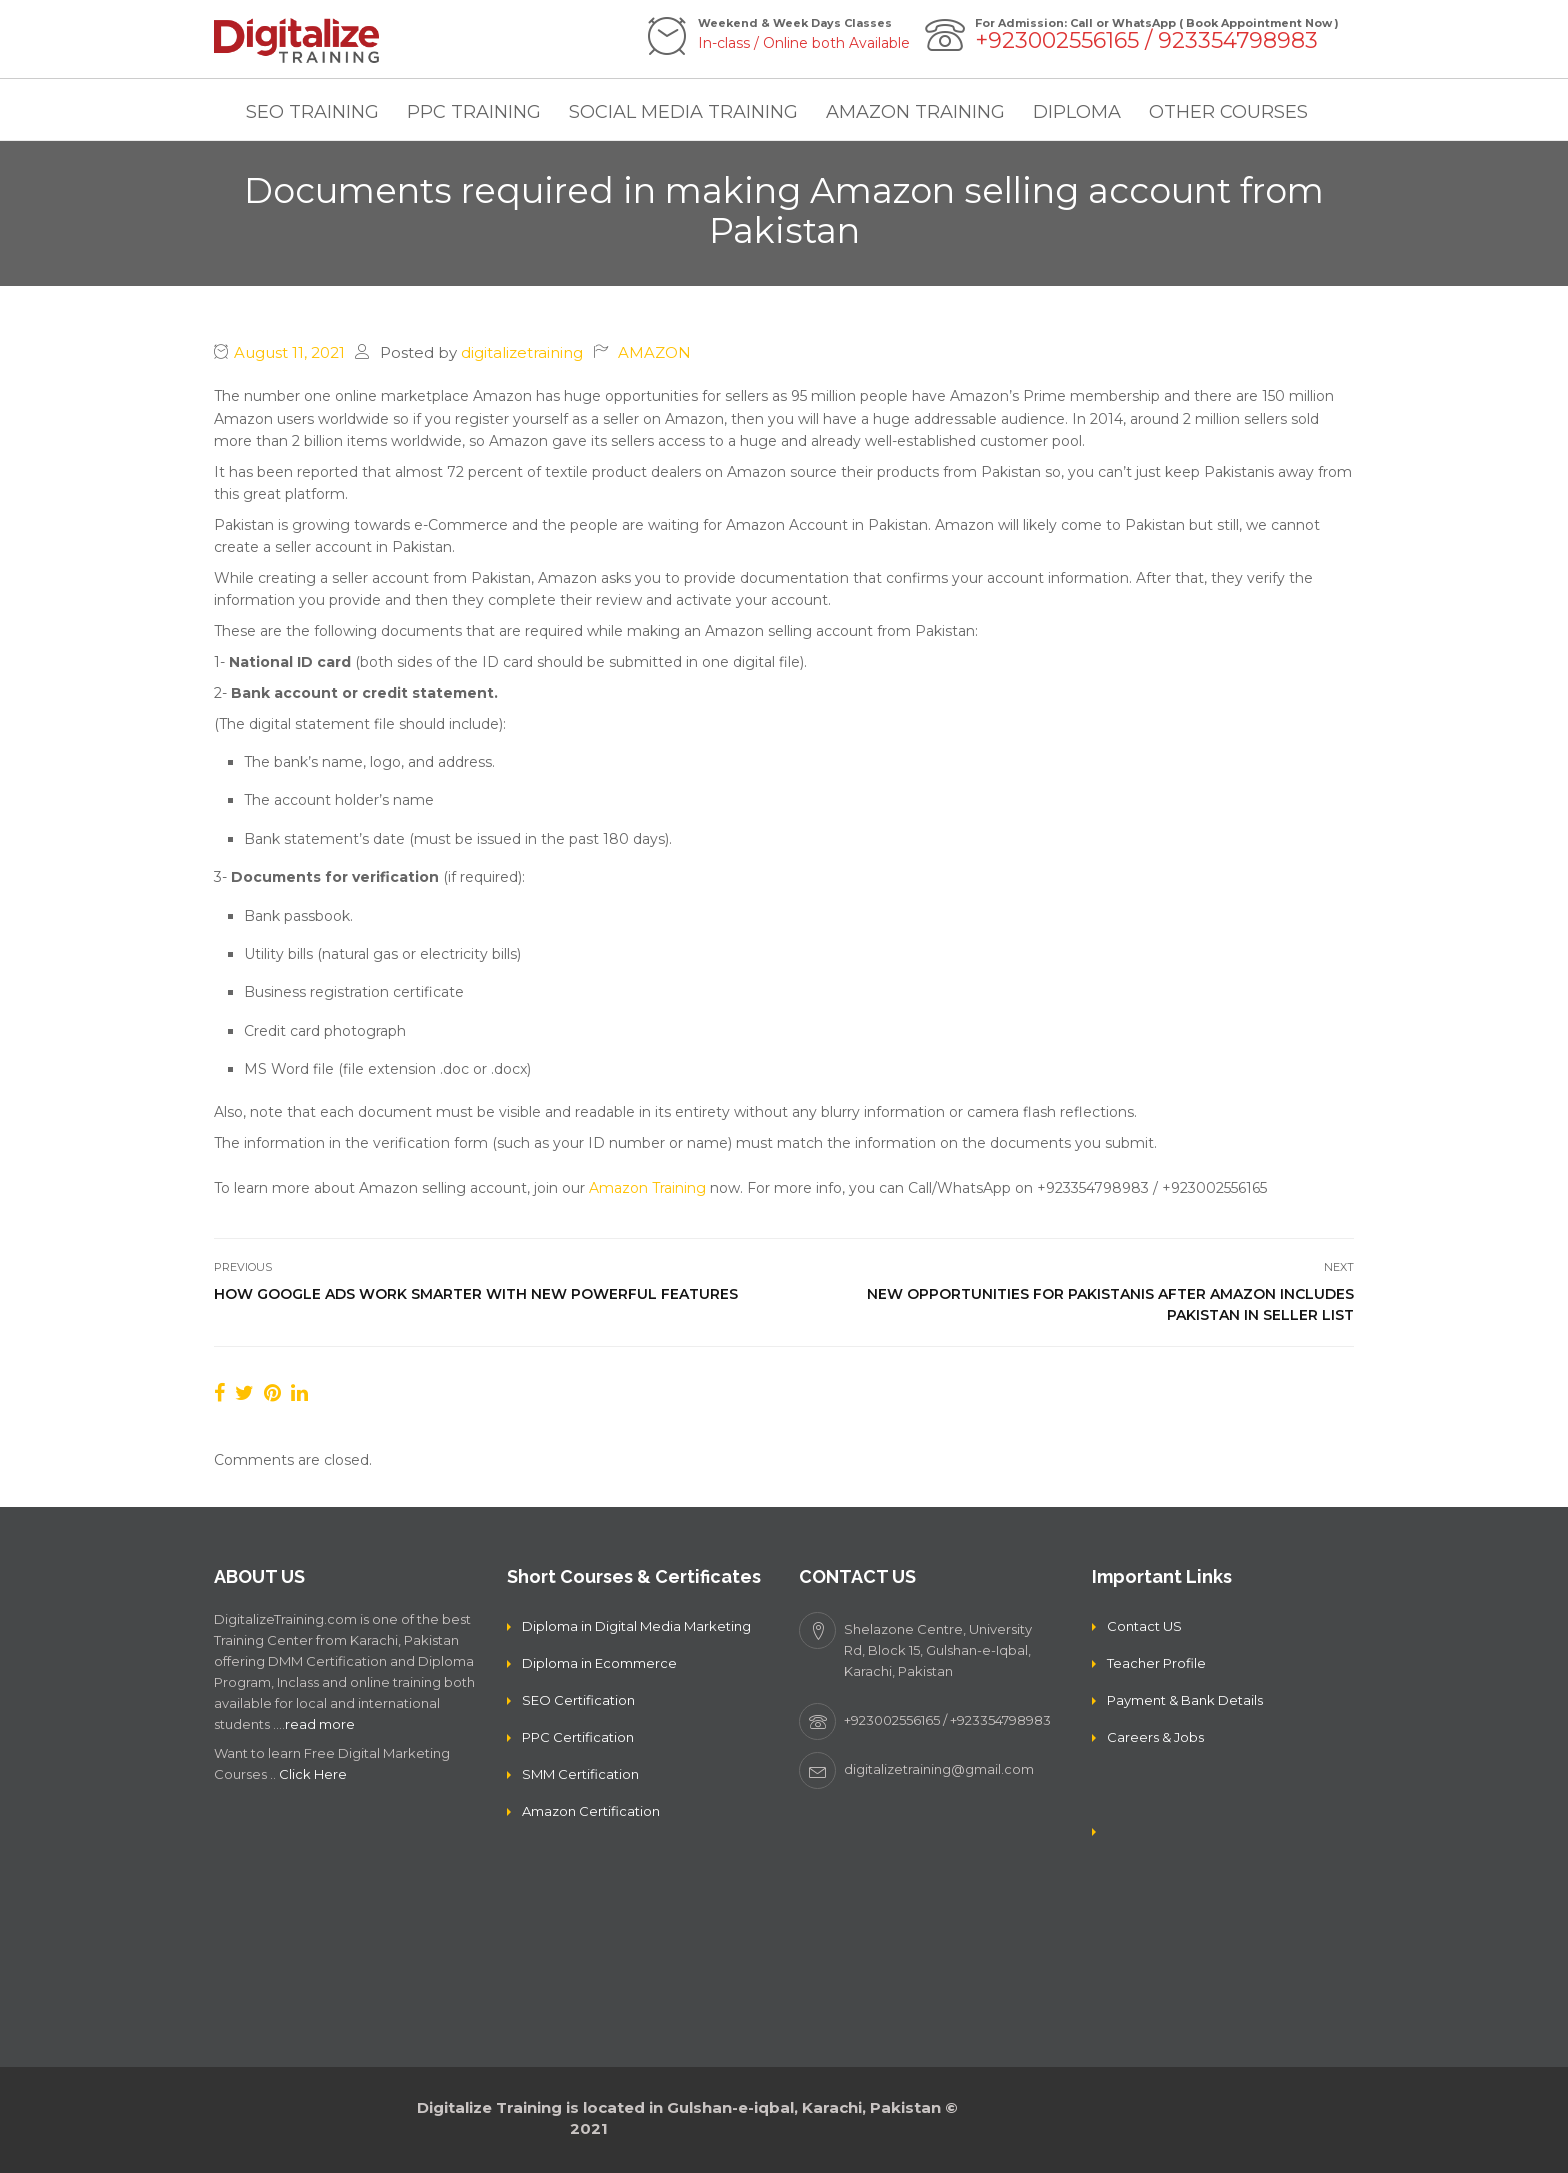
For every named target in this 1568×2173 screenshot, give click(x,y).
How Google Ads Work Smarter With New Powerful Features (476, 1294)
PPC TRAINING (474, 112)
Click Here (313, 1774)
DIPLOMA (1077, 112)
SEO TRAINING (312, 112)
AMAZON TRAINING (915, 112)
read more (320, 1724)
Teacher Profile (1156, 1663)
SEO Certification (578, 1700)
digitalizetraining (522, 352)
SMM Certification (580, 1774)
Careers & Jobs (1155, 1737)
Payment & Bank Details (1185, 1700)
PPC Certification (578, 1737)
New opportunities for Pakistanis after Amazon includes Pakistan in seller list (1110, 1304)
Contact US (1144, 1626)
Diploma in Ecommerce (599, 1663)
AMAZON (654, 352)
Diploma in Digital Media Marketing (636, 1626)
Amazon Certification (591, 1811)
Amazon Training (647, 1188)
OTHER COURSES (1228, 112)
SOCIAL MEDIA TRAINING (683, 112)
